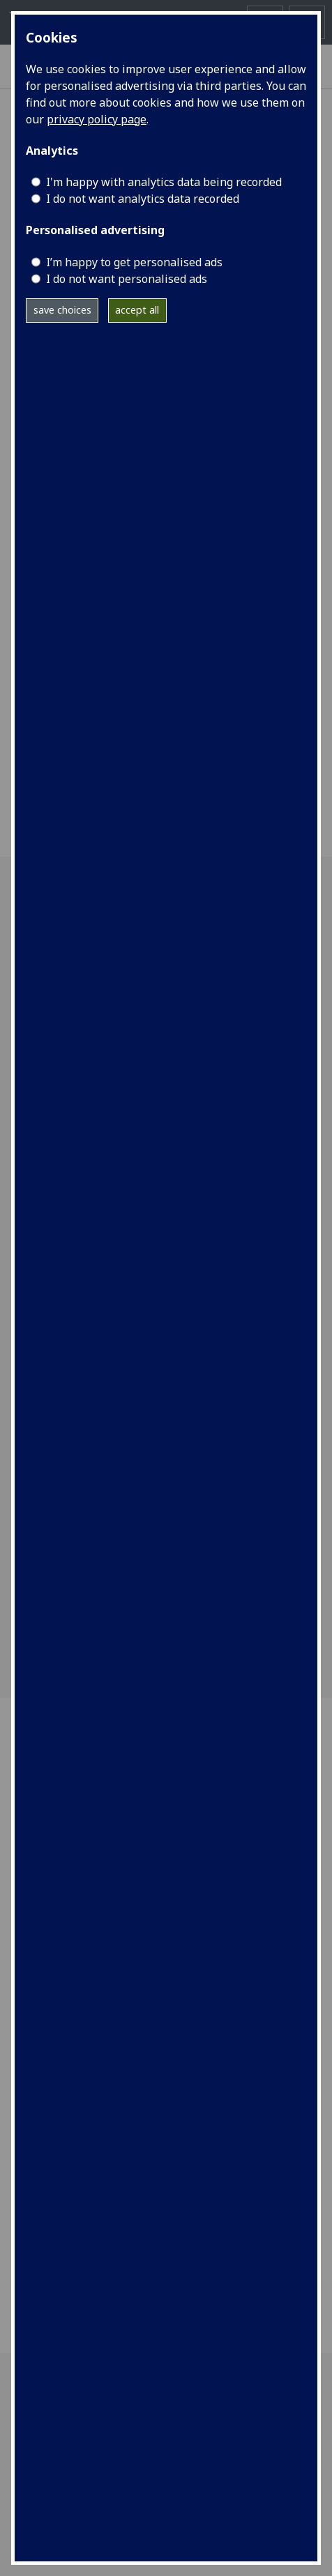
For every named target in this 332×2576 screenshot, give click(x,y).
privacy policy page (96, 119)
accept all (137, 309)
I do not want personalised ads (126, 278)
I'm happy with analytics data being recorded (164, 182)
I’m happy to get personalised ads (134, 262)
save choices (62, 309)
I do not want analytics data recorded (142, 198)
